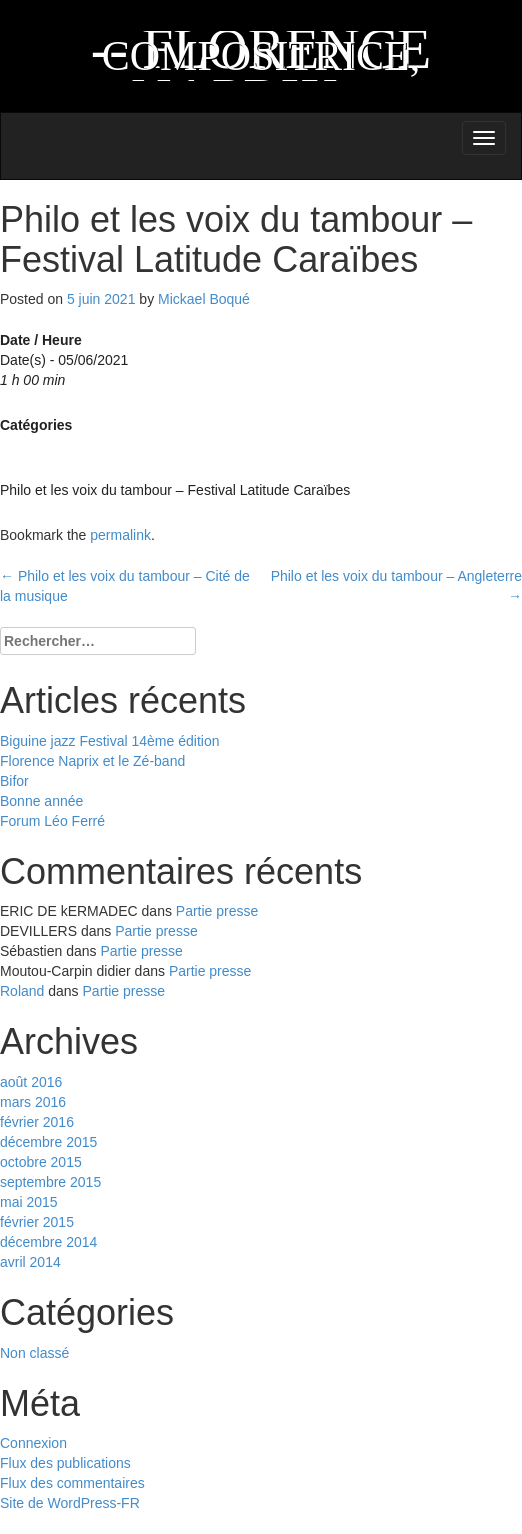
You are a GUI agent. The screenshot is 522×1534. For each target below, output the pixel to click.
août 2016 (31, 1082)
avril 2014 (30, 1262)
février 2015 (37, 1222)
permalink (120, 535)
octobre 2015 (41, 1162)
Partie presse (217, 911)
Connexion (33, 1443)
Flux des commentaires (72, 1483)
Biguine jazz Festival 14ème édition (109, 741)
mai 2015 (29, 1202)
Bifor (14, 781)
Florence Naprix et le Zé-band (92, 761)
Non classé (34, 1353)
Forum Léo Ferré (52, 821)
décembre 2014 (48, 1242)
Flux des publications (65, 1463)
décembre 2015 (48, 1142)
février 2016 (37, 1122)
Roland (22, 991)
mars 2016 (33, 1102)
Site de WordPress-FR (70, 1503)
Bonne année (41, 801)
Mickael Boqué (204, 299)
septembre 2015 (50, 1182)
